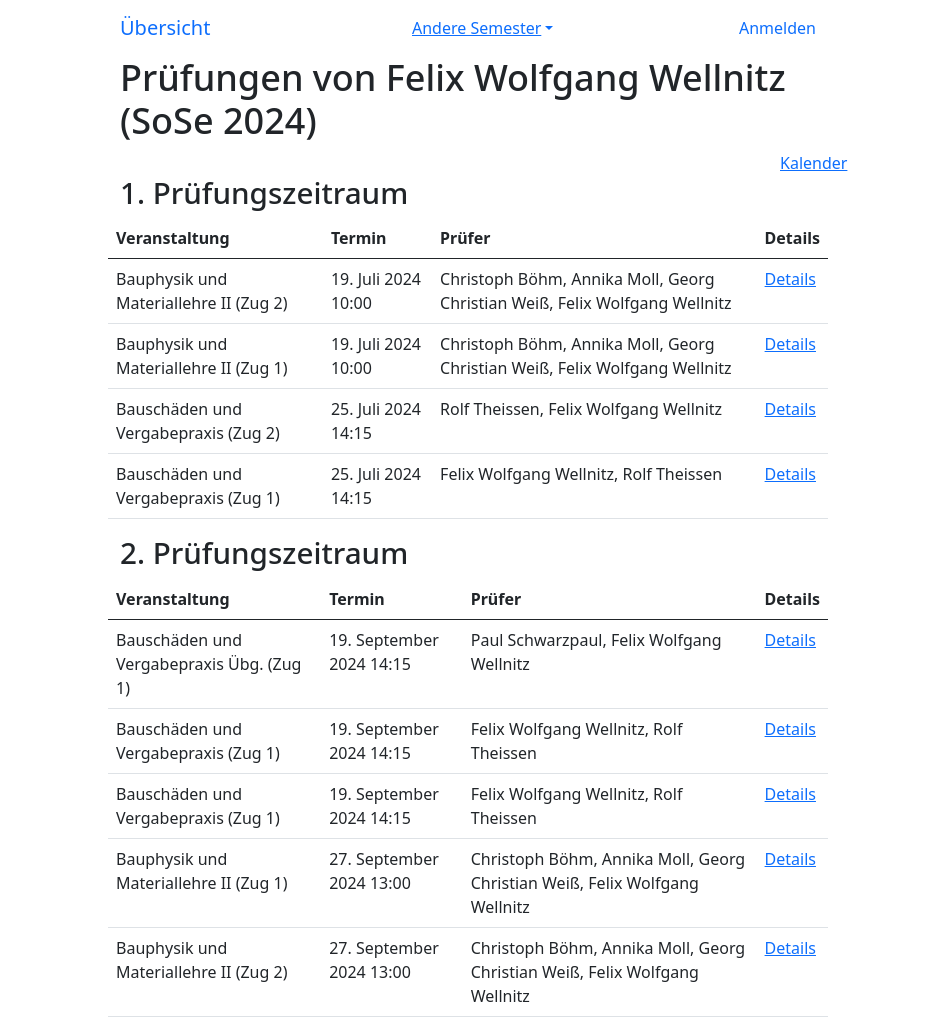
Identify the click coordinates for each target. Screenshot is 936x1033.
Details (790, 279)
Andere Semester (476, 28)
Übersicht (165, 27)
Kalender (813, 163)
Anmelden (777, 28)
